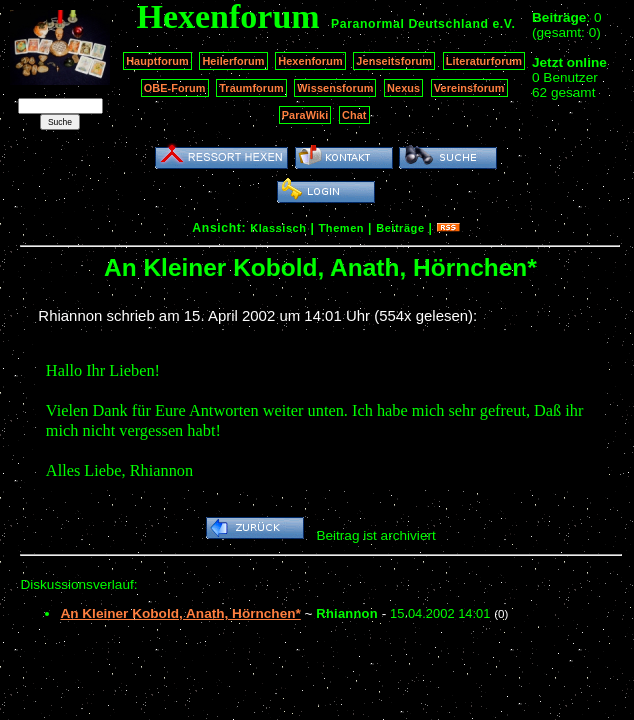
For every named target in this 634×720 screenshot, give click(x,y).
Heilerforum (233, 61)
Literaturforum (484, 61)
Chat (354, 115)
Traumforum (251, 88)
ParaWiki (305, 115)
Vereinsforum (469, 88)
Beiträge (400, 228)
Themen (341, 228)
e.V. (503, 24)
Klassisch (278, 228)
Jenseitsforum (394, 61)
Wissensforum (335, 88)
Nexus (403, 88)
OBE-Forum (175, 88)
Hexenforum (310, 61)
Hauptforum (157, 61)
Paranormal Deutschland (410, 24)
